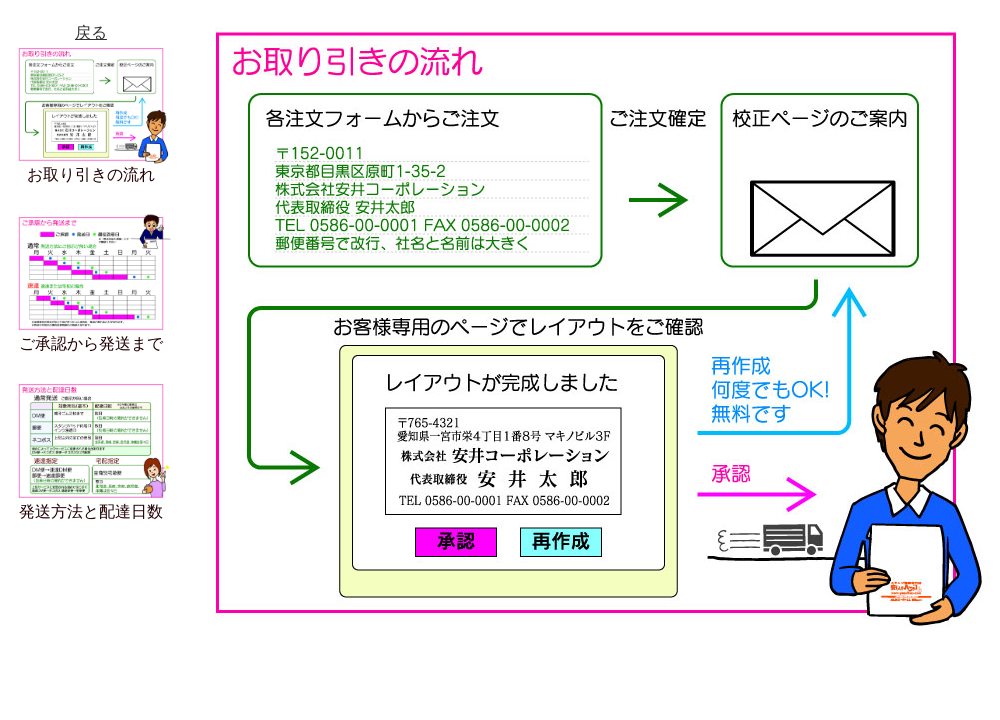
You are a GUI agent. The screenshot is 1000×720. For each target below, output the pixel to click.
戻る (91, 32)
